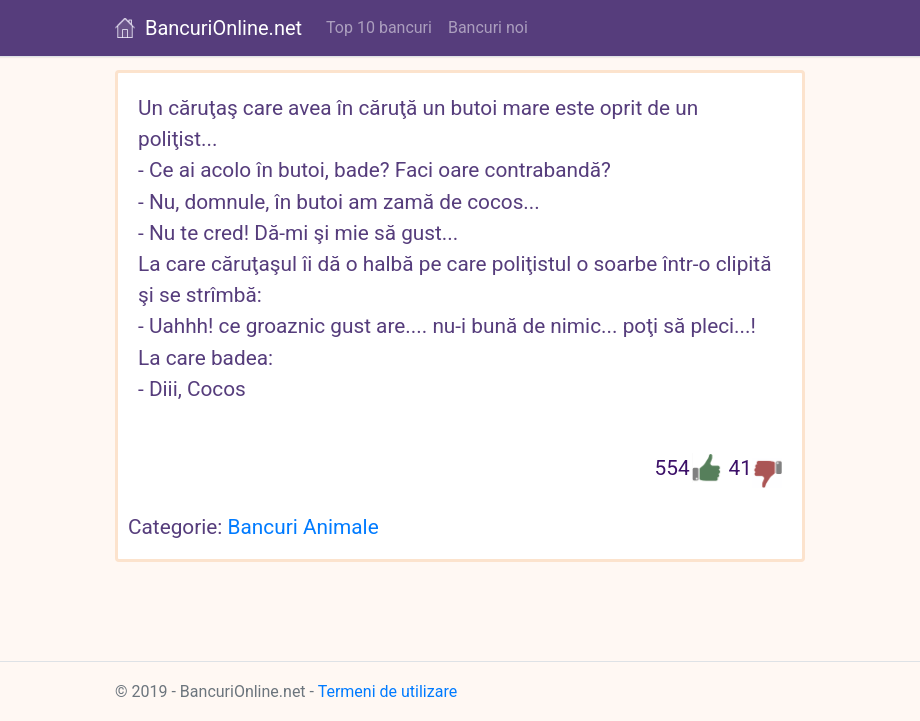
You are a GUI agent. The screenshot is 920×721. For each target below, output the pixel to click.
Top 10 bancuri (379, 27)
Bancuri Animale (303, 527)
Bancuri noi (488, 27)
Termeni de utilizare (388, 691)
